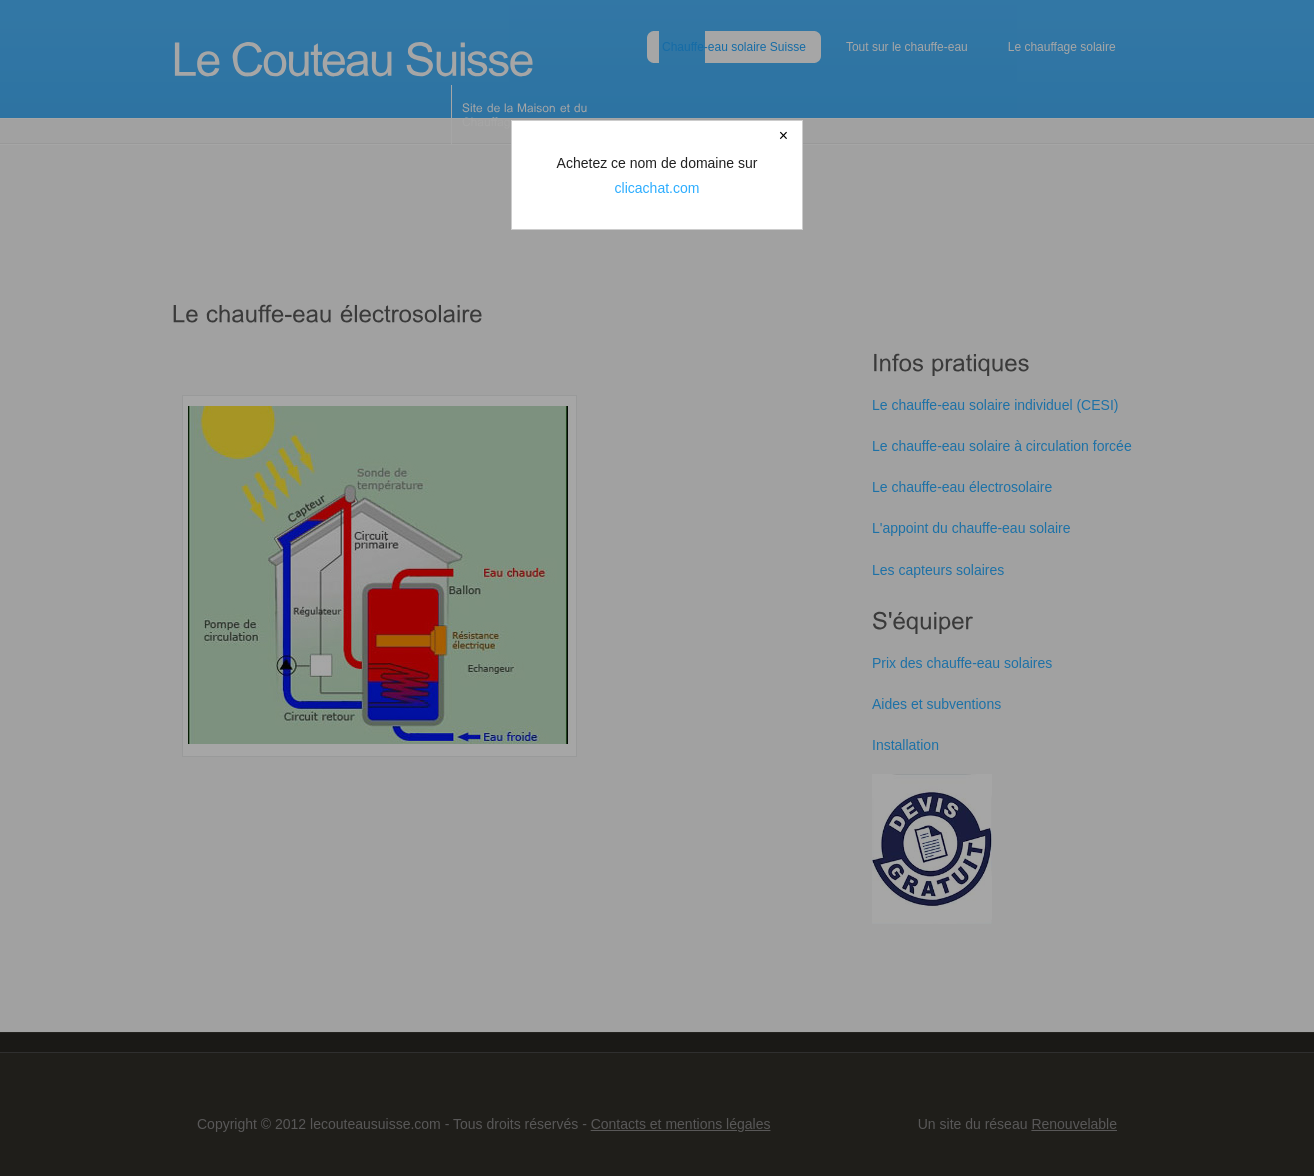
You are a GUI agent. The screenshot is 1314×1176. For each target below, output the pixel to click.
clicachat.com (657, 188)
